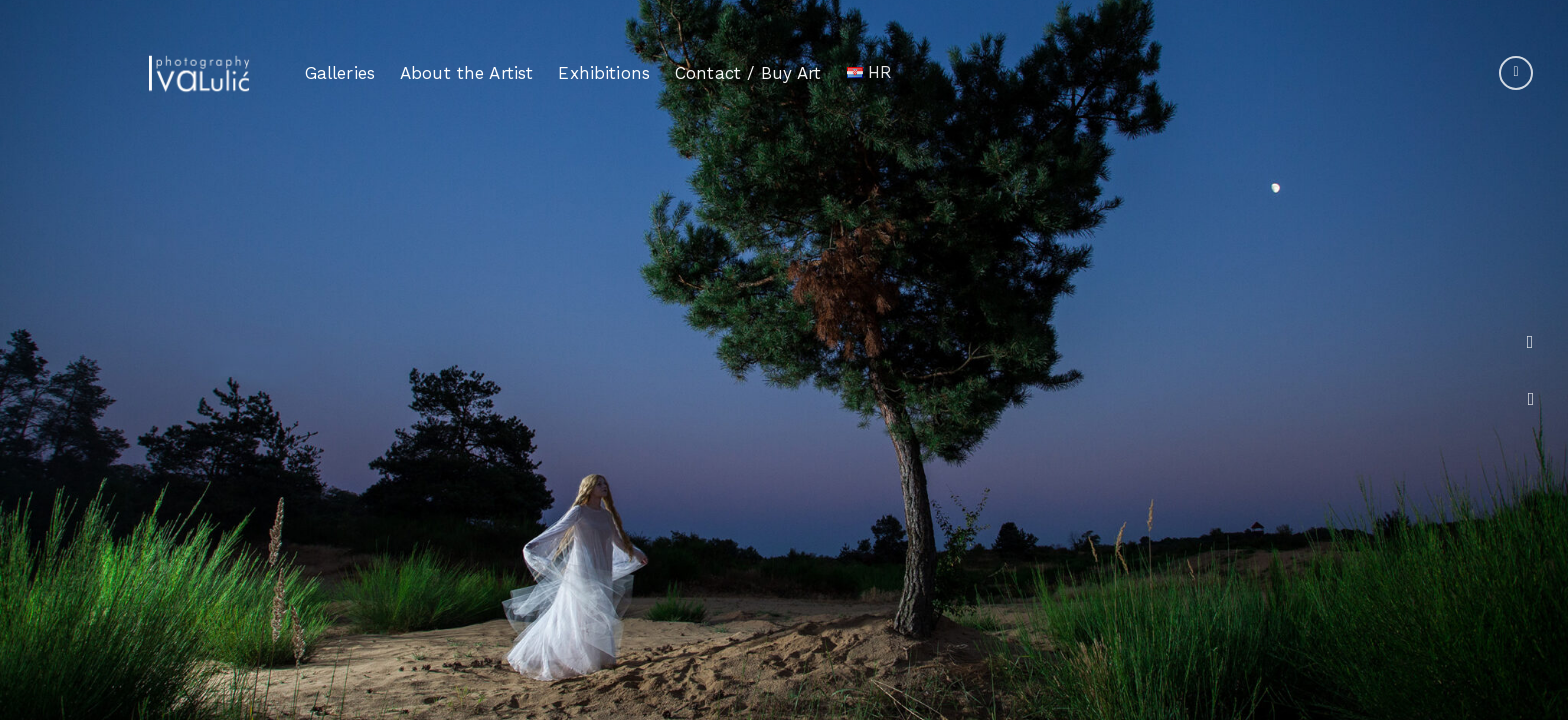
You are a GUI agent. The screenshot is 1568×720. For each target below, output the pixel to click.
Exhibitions (604, 73)
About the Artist (466, 73)
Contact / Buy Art (748, 72)
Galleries (340, 73)
